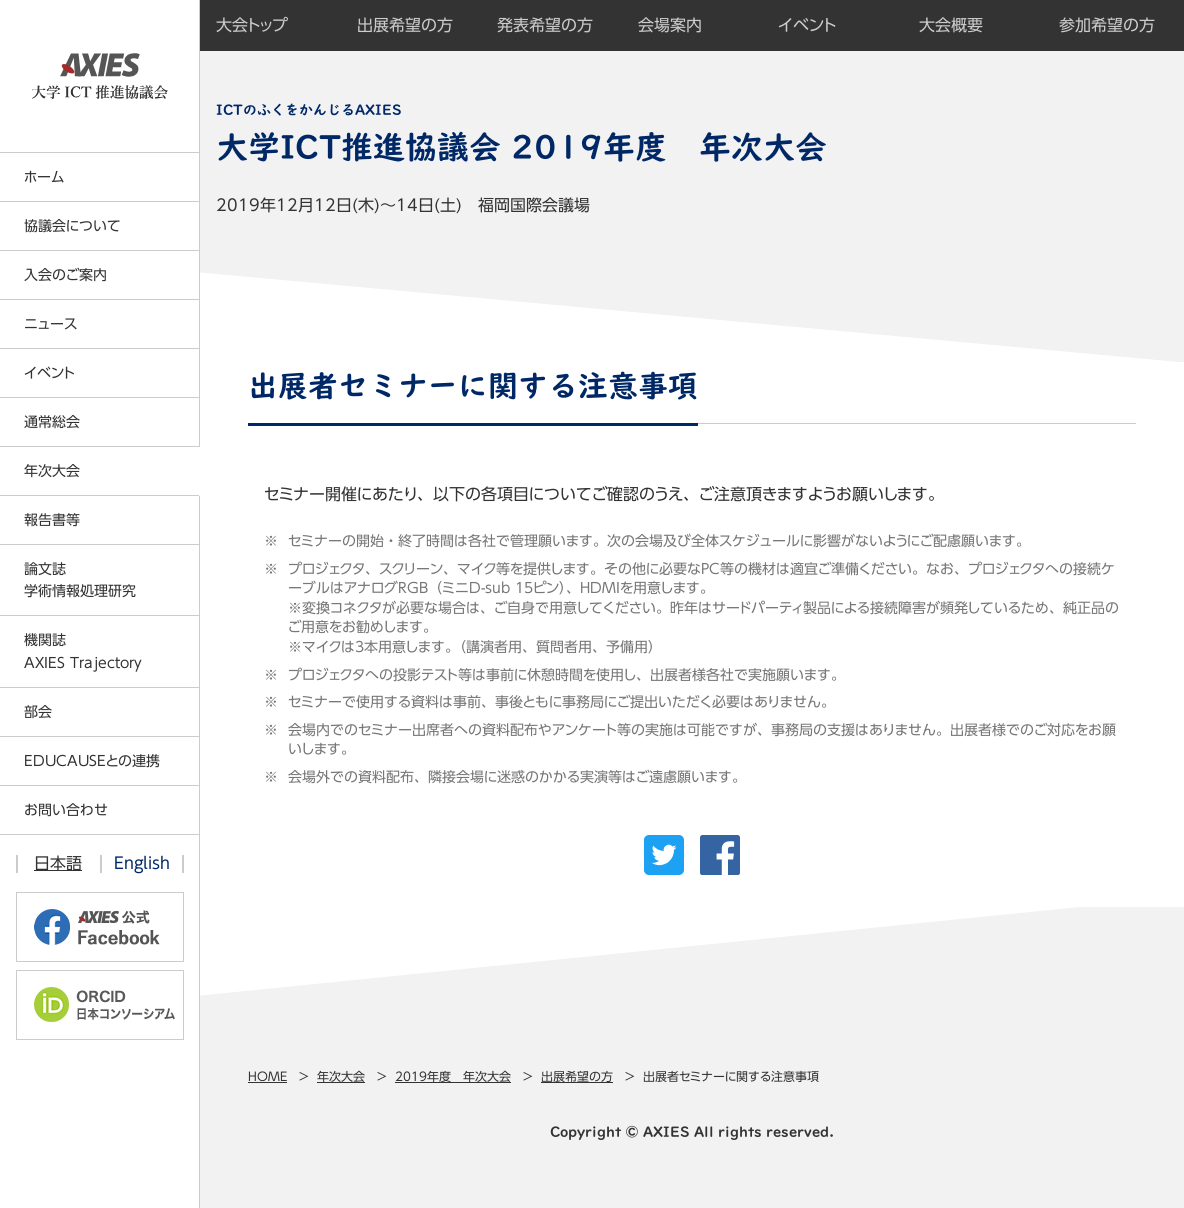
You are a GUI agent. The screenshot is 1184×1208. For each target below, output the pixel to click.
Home (267, 1076)
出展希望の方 (577, 1076)
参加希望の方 (1107, 25)
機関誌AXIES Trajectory (83, 651)
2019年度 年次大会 (453, 1076)
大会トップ (252, 25)
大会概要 (951, 25)
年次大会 (341, 1076)
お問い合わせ (66, 810)
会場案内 (670, 25)
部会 (38, 712)
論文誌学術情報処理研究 (80, 580)
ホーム (44, 177)
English (142, 863)
